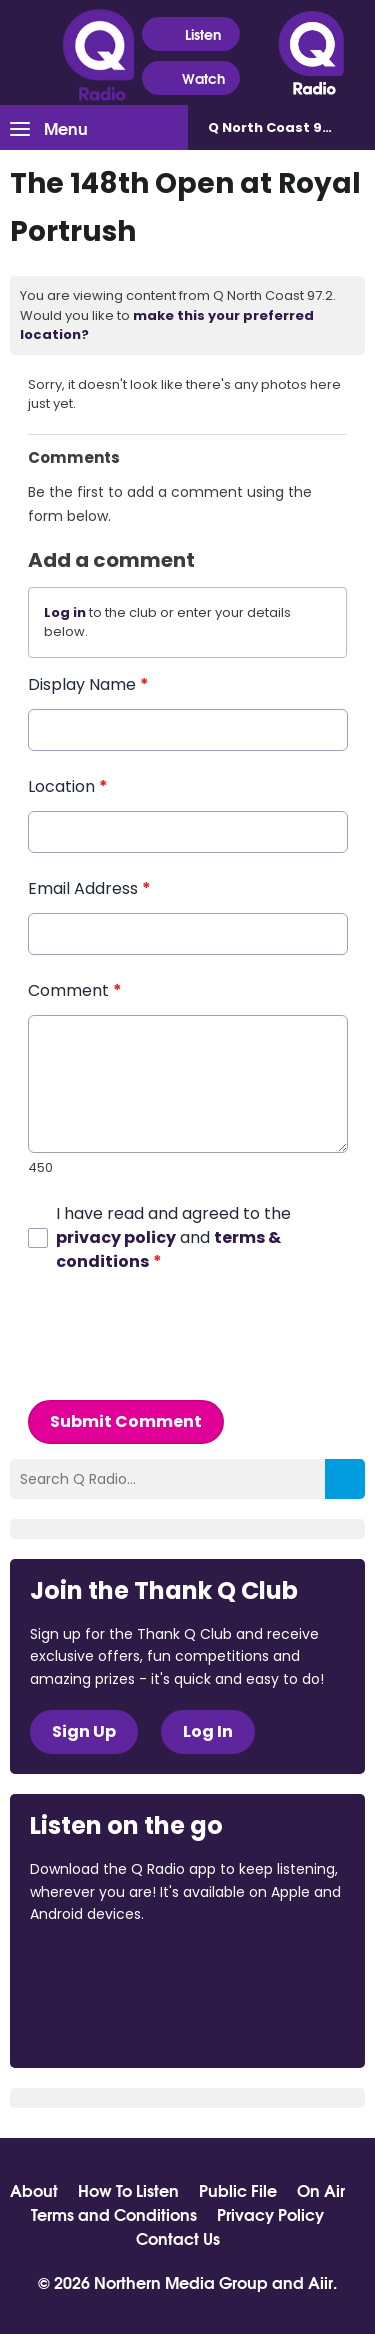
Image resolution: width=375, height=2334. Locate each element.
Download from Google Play (106, 2020)
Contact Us (178, 2238)
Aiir (320, 2281)
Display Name (88, 684)
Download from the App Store (108, 1968)
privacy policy (116, 1236)
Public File (238, 2190)
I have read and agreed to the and (173, 1236)
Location (68, 786)
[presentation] (180, 1336)
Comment (75, 990)
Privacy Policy (270, 2214)
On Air (321, 2190)
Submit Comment (126, 1420)
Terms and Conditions (114, 2214)
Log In (208, 1731)
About (34, 2190)
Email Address (89, 888)
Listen (190, 34)
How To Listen (128, 2190)
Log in (65, 612)
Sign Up (84, 1731)
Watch (191, 78)
